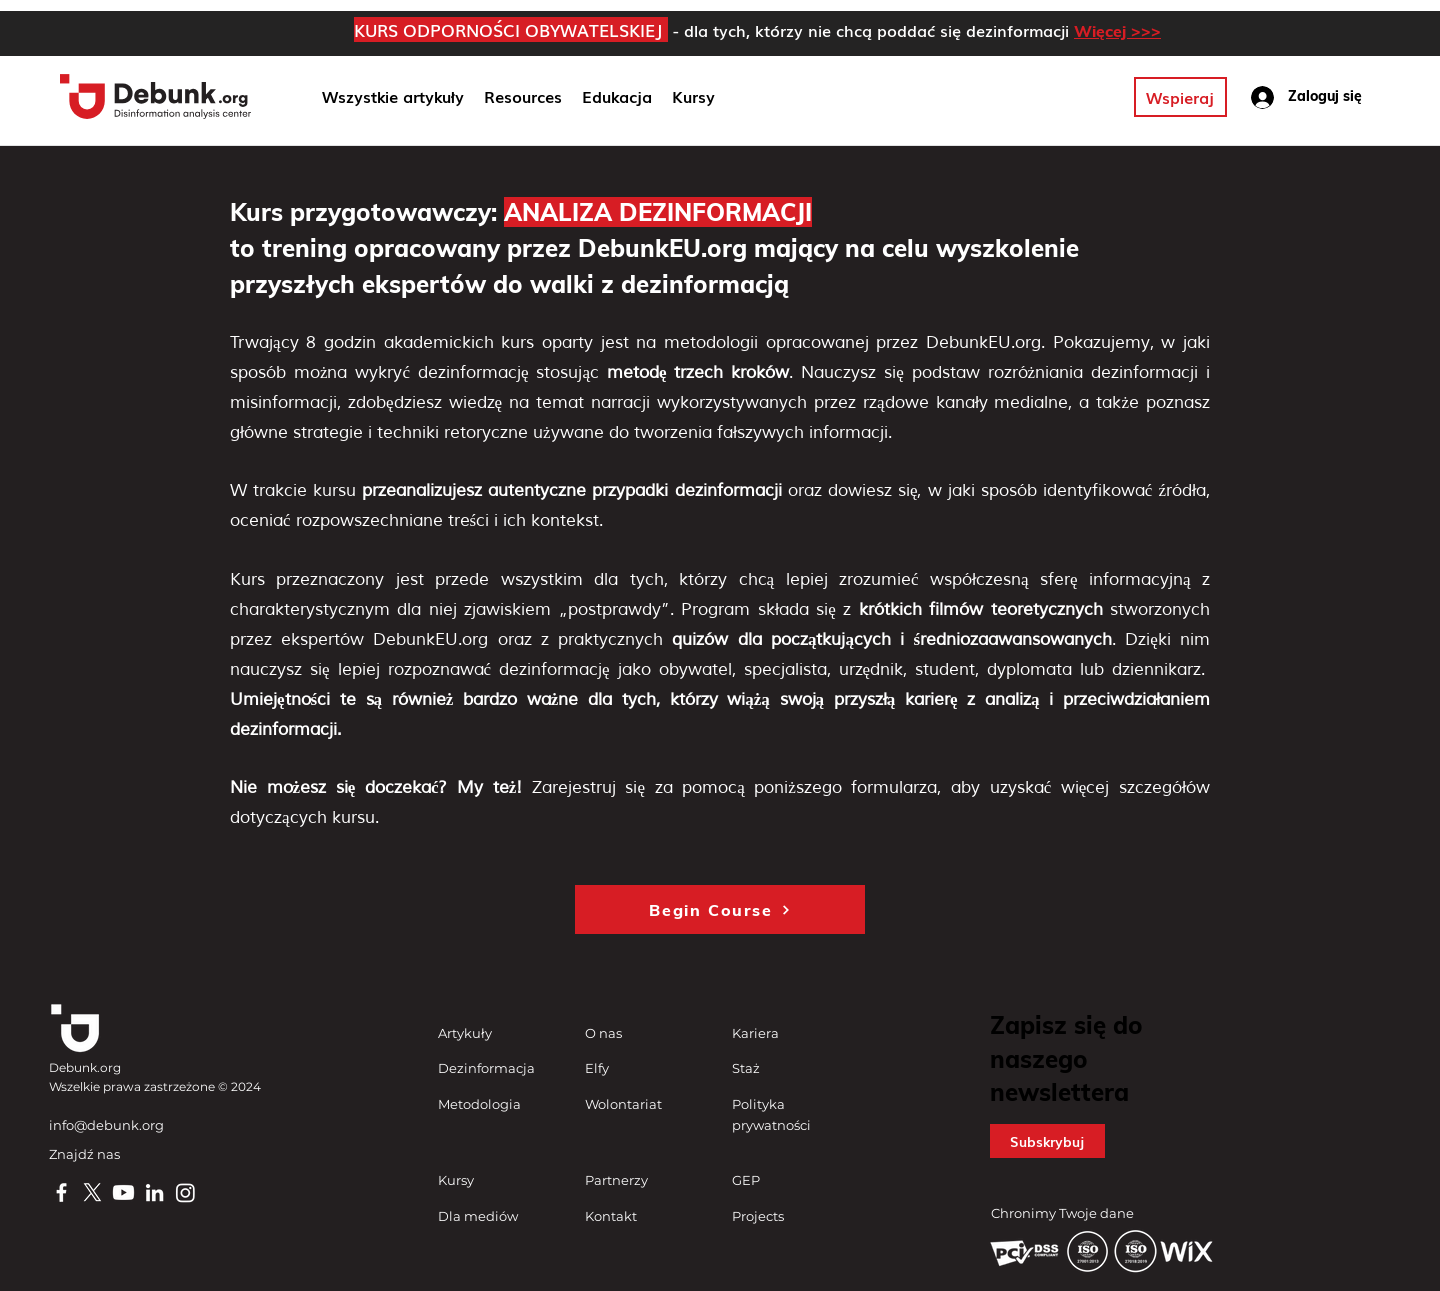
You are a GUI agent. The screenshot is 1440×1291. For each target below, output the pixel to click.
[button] (617, 97)
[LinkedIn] (154, 1192)
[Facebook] (61, 1192)
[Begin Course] (720, 909)
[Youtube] (123, 1192)
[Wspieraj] (1180, 97)
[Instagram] (185, 1192)
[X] (92, 1192)
